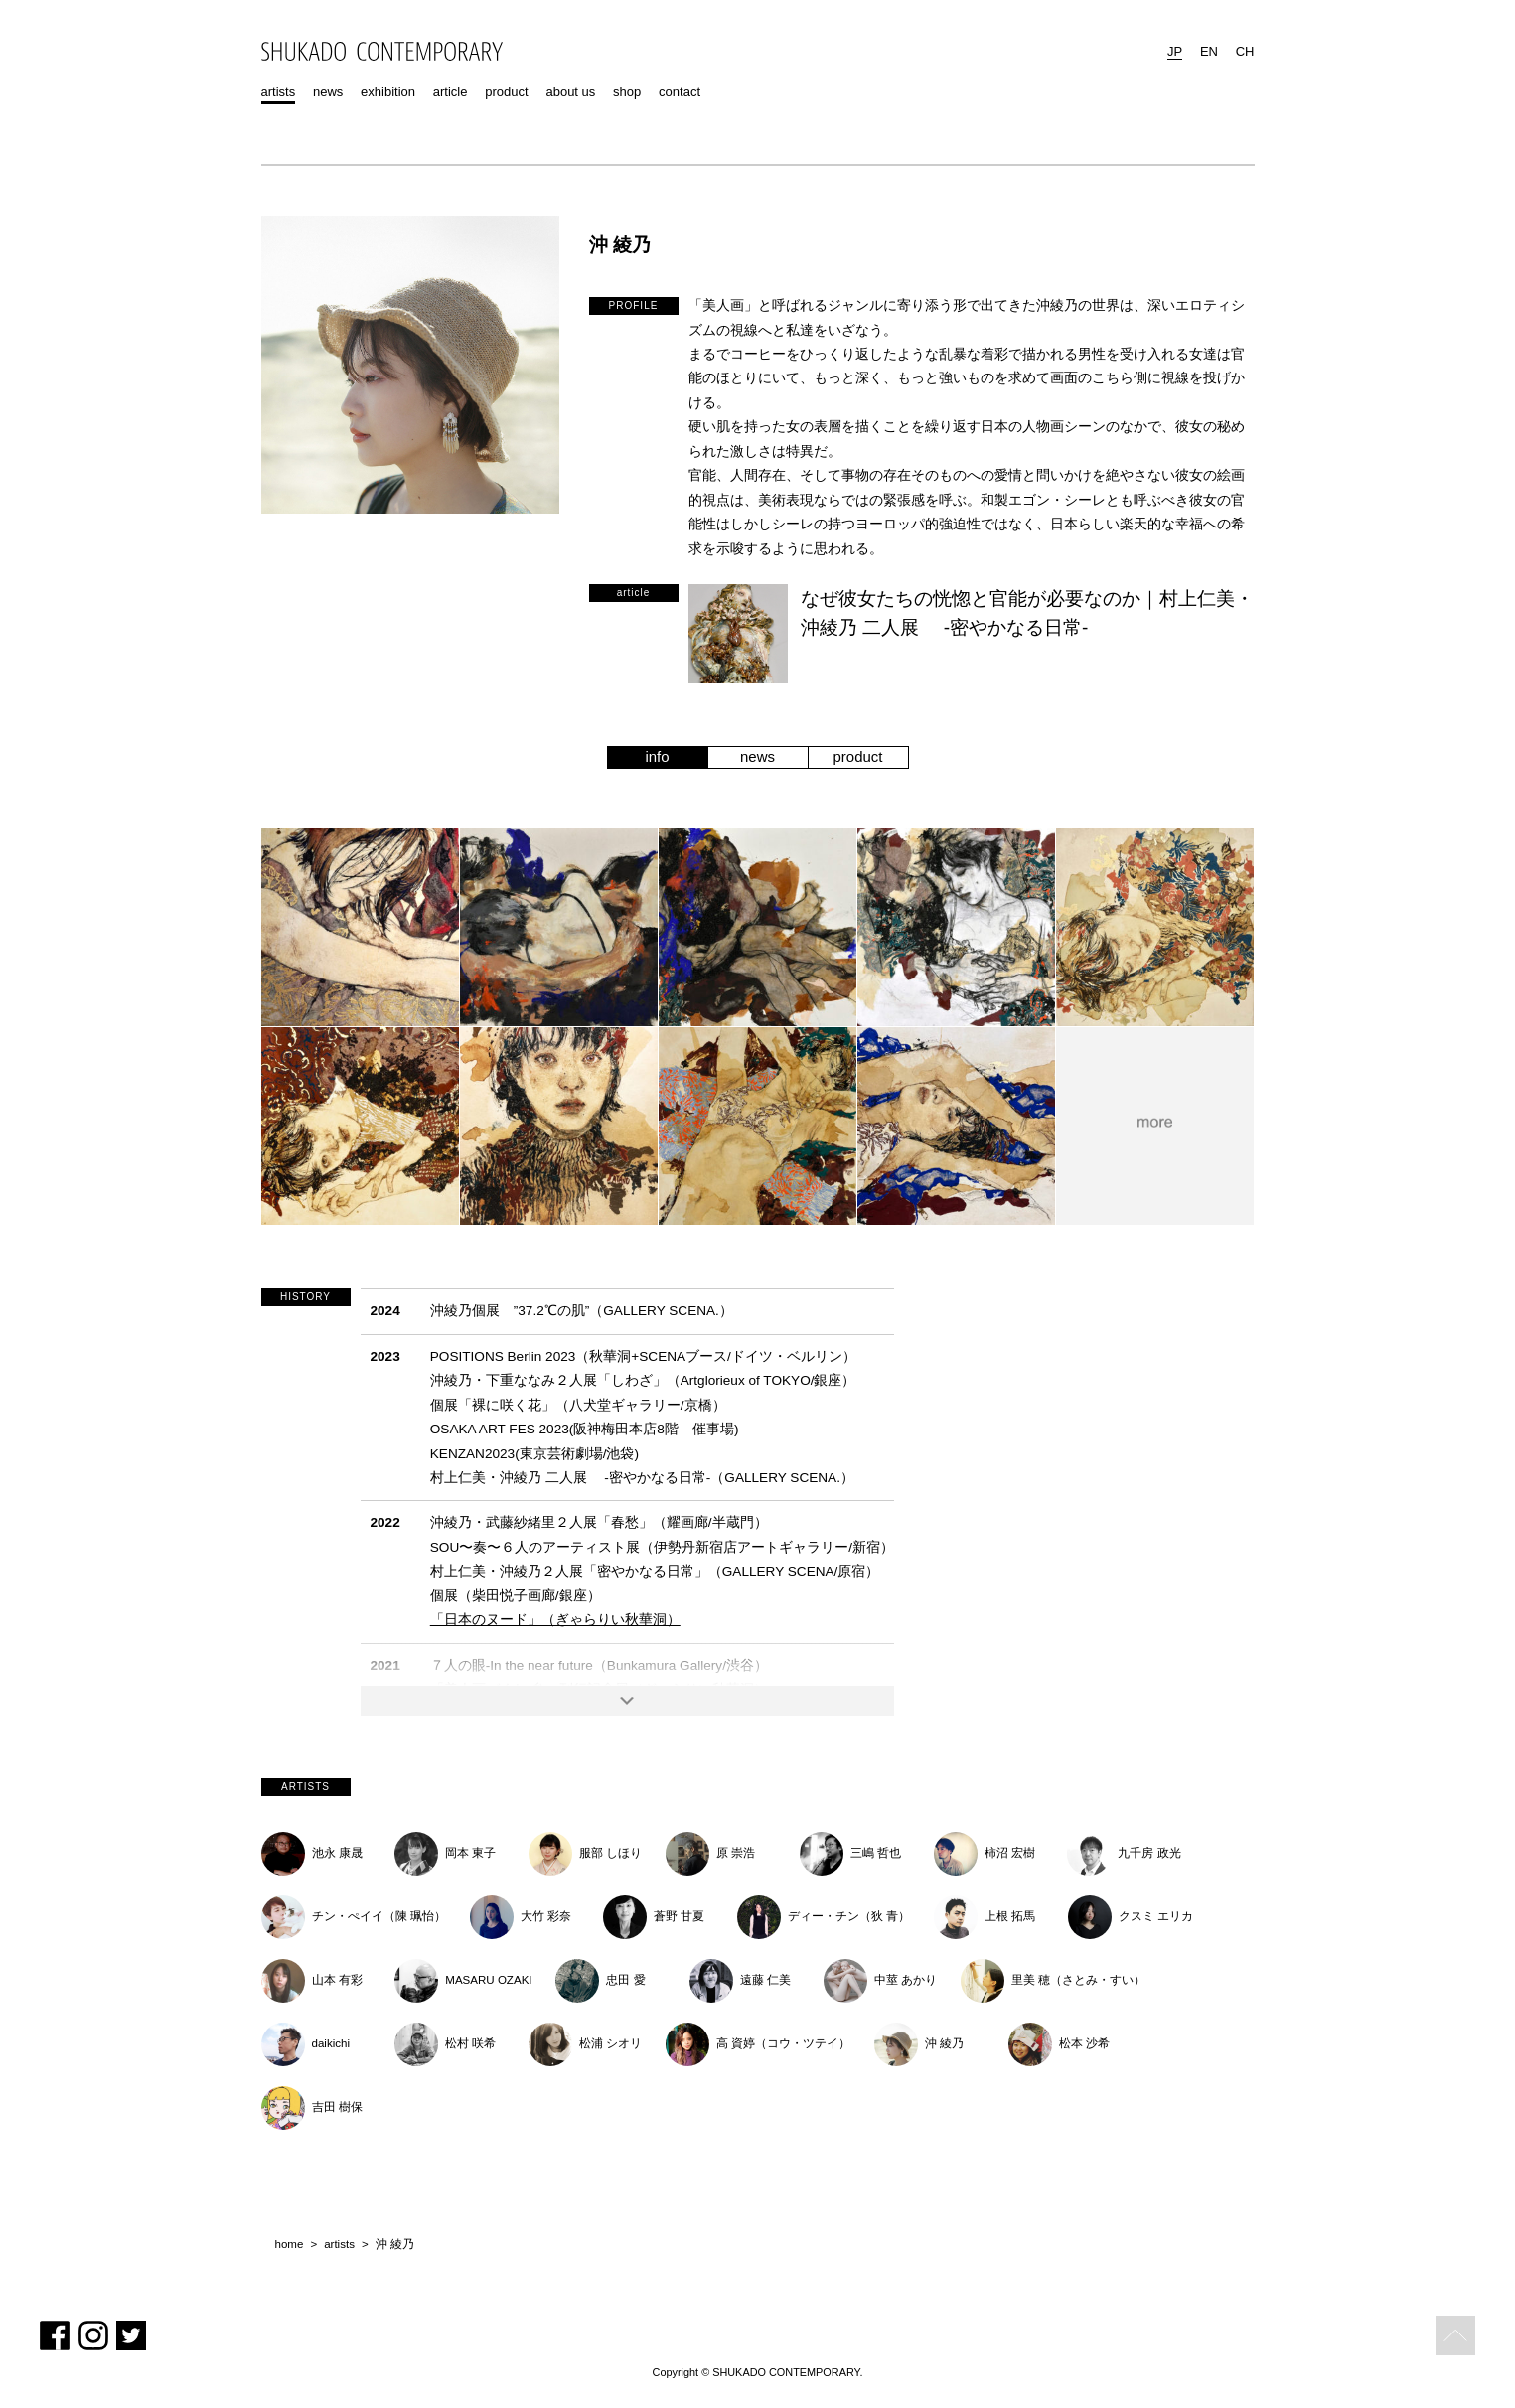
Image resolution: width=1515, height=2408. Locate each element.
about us (570, 91)
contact (679, 91)
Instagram (93, 2335)
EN (1209, 51)
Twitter (131, 2335)
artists (278, 91)
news (328, 91)
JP (1174, 51)
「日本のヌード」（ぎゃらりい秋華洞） (555, 1619)
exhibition (388, 91)
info (657, 756)
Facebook (55, 2335)
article (450, 91)
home (289, 2244)
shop (627, 91)
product (506, 91)
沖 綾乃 (395, 2244)
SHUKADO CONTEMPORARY (382, 51)
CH (1245, 51)
